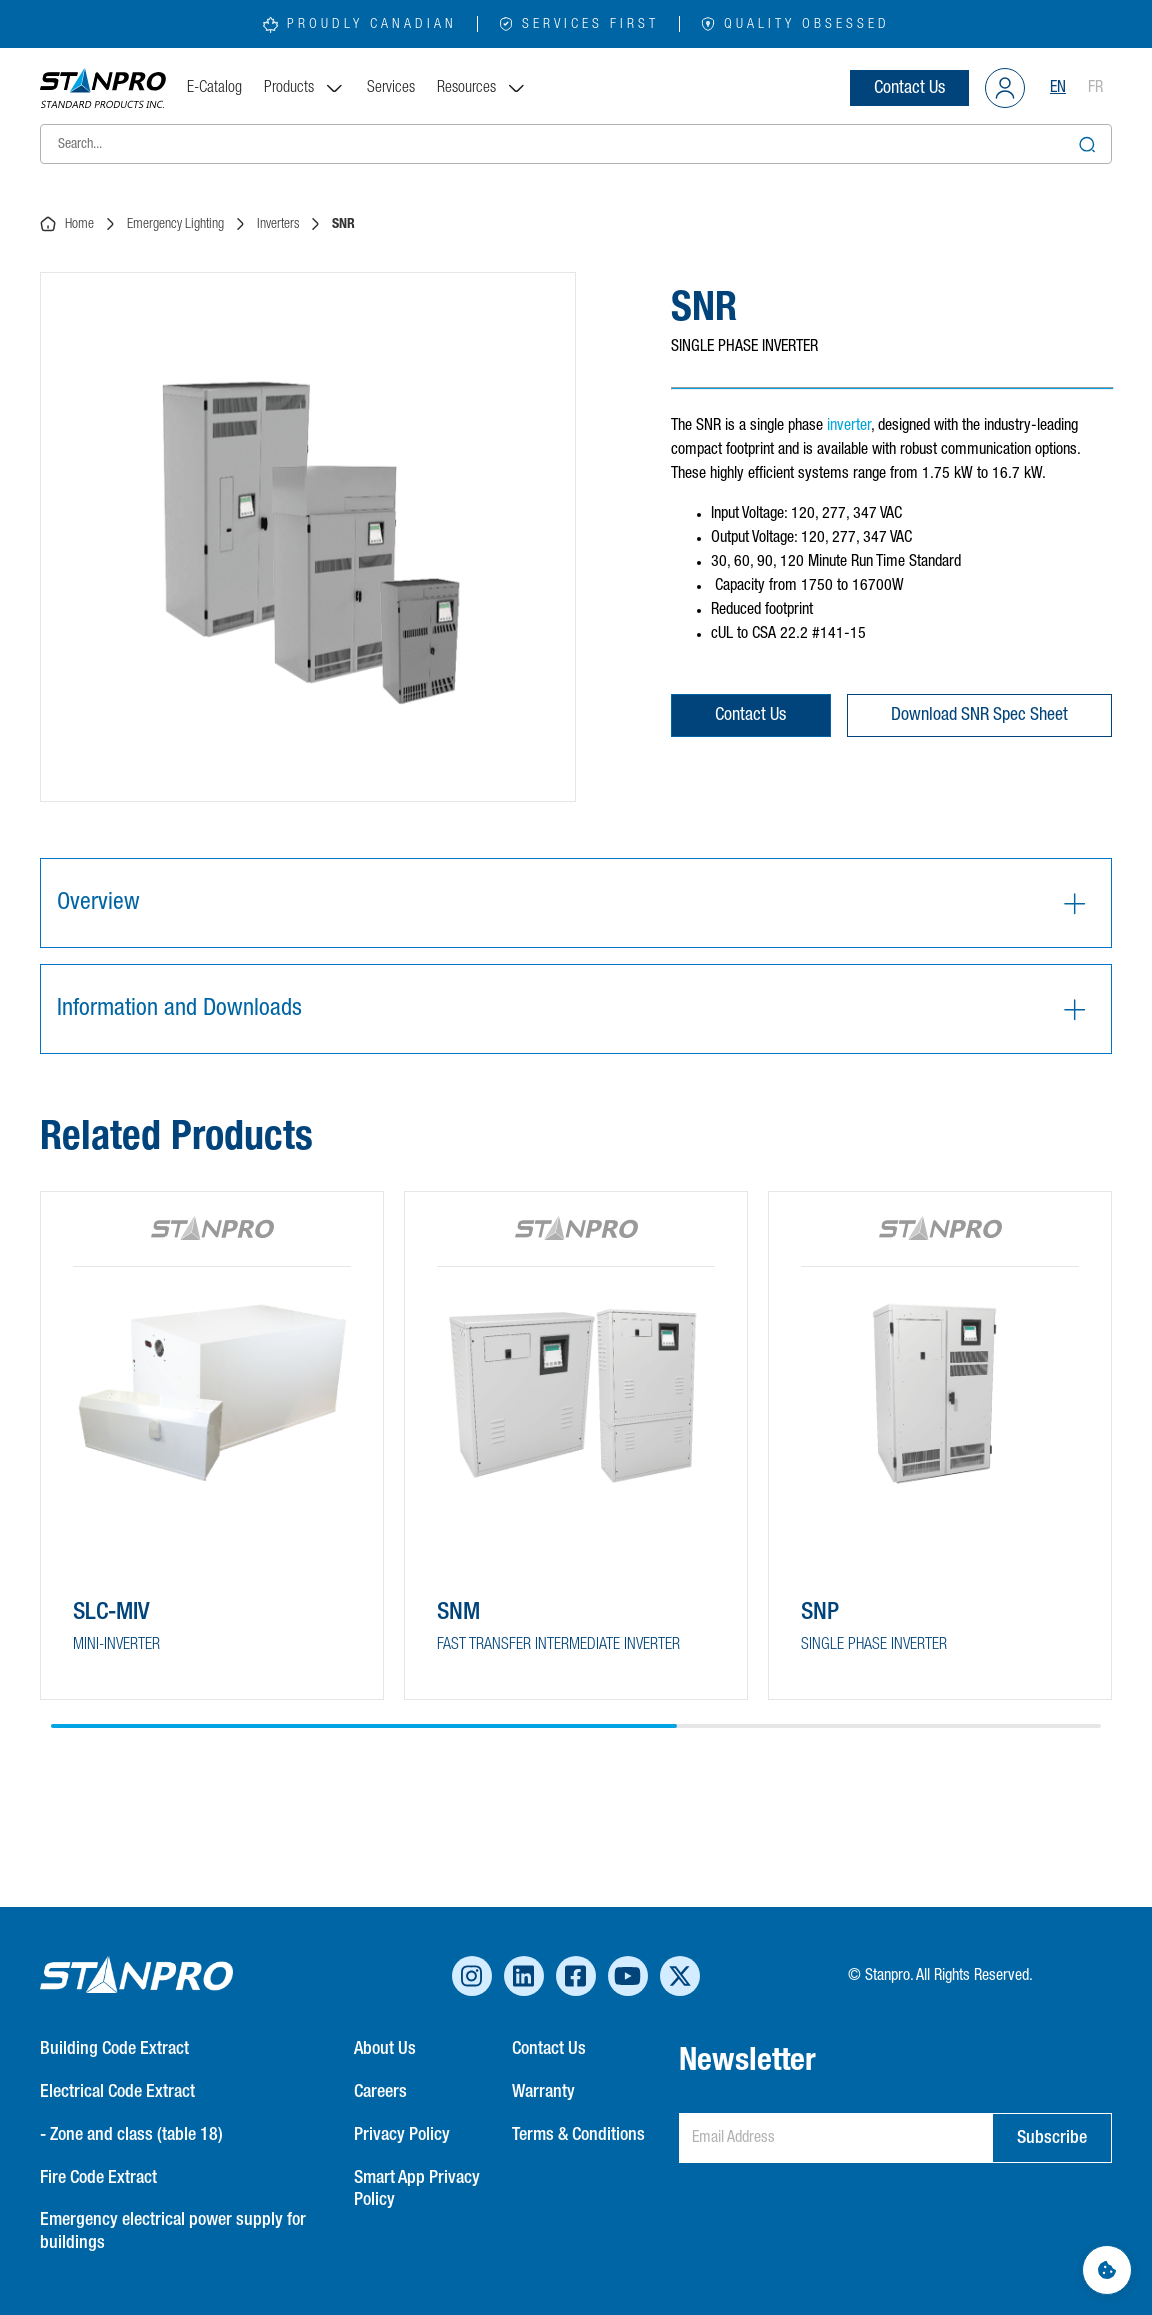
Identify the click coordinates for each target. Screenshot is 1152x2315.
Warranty (543, 2092)
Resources (482, 88)
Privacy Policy (402, 2135)
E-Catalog (214, 88)
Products (304, 88)
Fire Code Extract (98, 2178)
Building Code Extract (114, 2049)
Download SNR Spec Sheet (979, 715)
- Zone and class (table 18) (131, 2135)
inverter (849, 426)
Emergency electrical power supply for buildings (173, 2231)
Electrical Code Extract (117, 2092)
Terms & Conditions (578, 2135)
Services (391, 88)
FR (1095, 88)
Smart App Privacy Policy (417, 2189)
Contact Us (909, 88)
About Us (385, 2049)
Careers (380, 2092)
